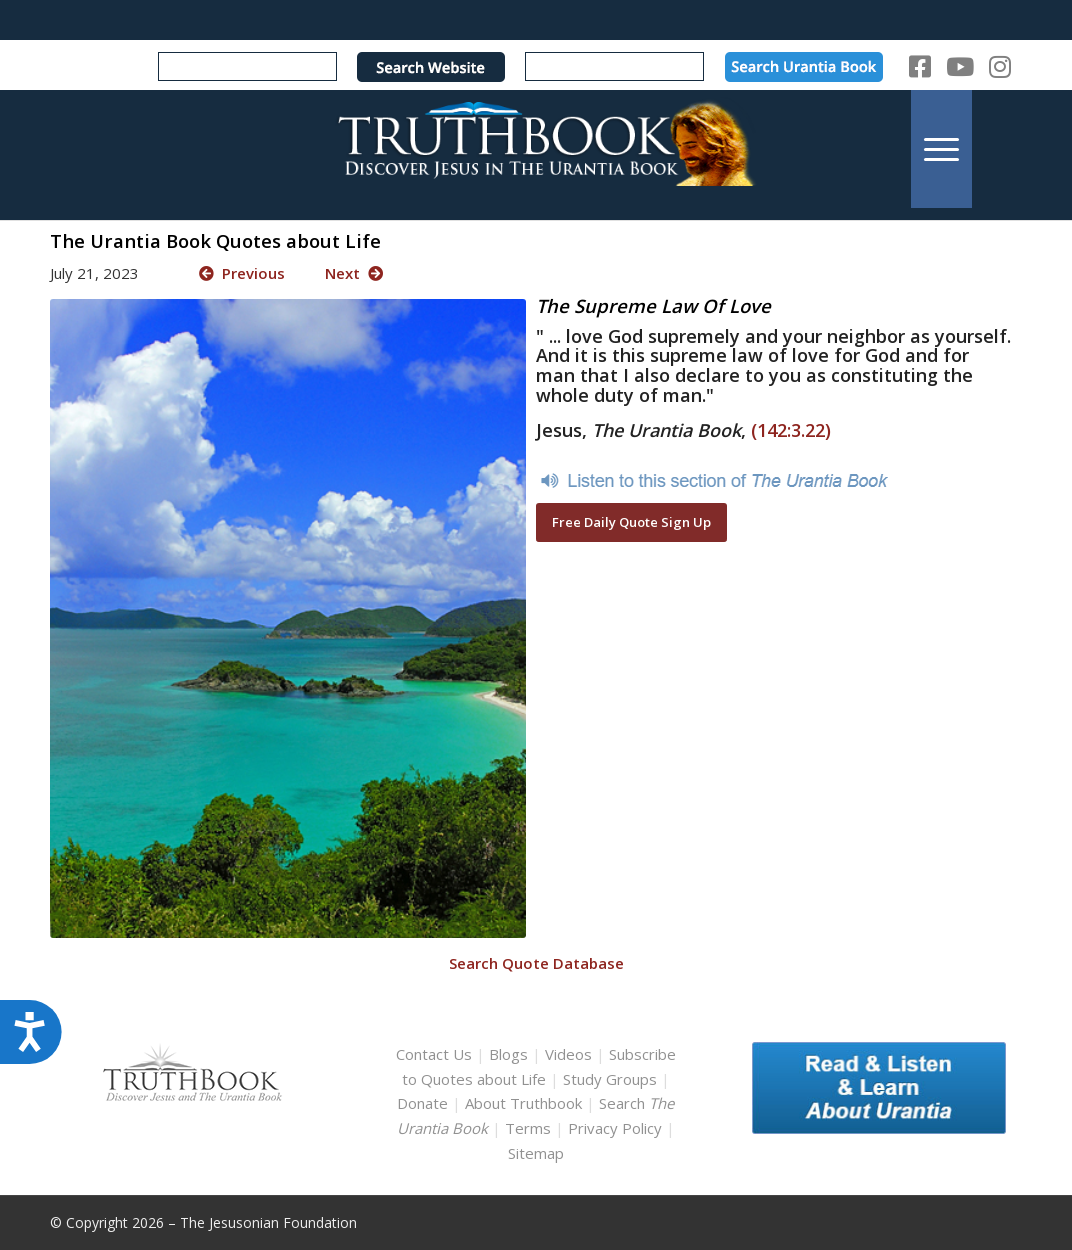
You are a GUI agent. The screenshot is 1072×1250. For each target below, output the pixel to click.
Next (354, 273)
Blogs (508, 1054)
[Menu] (941, 148)
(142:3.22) (791, 430)
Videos (568, 1054)
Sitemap (536, 1153)
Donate (422, 1103)
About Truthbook (523, 1103)
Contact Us (434, 1054)
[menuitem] (941, 148)
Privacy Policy (615, 1128)
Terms (528, 1128)
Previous (242, 273)
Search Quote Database (536, 963)
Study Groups (612, 1079)
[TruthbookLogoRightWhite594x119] (536, 148)
